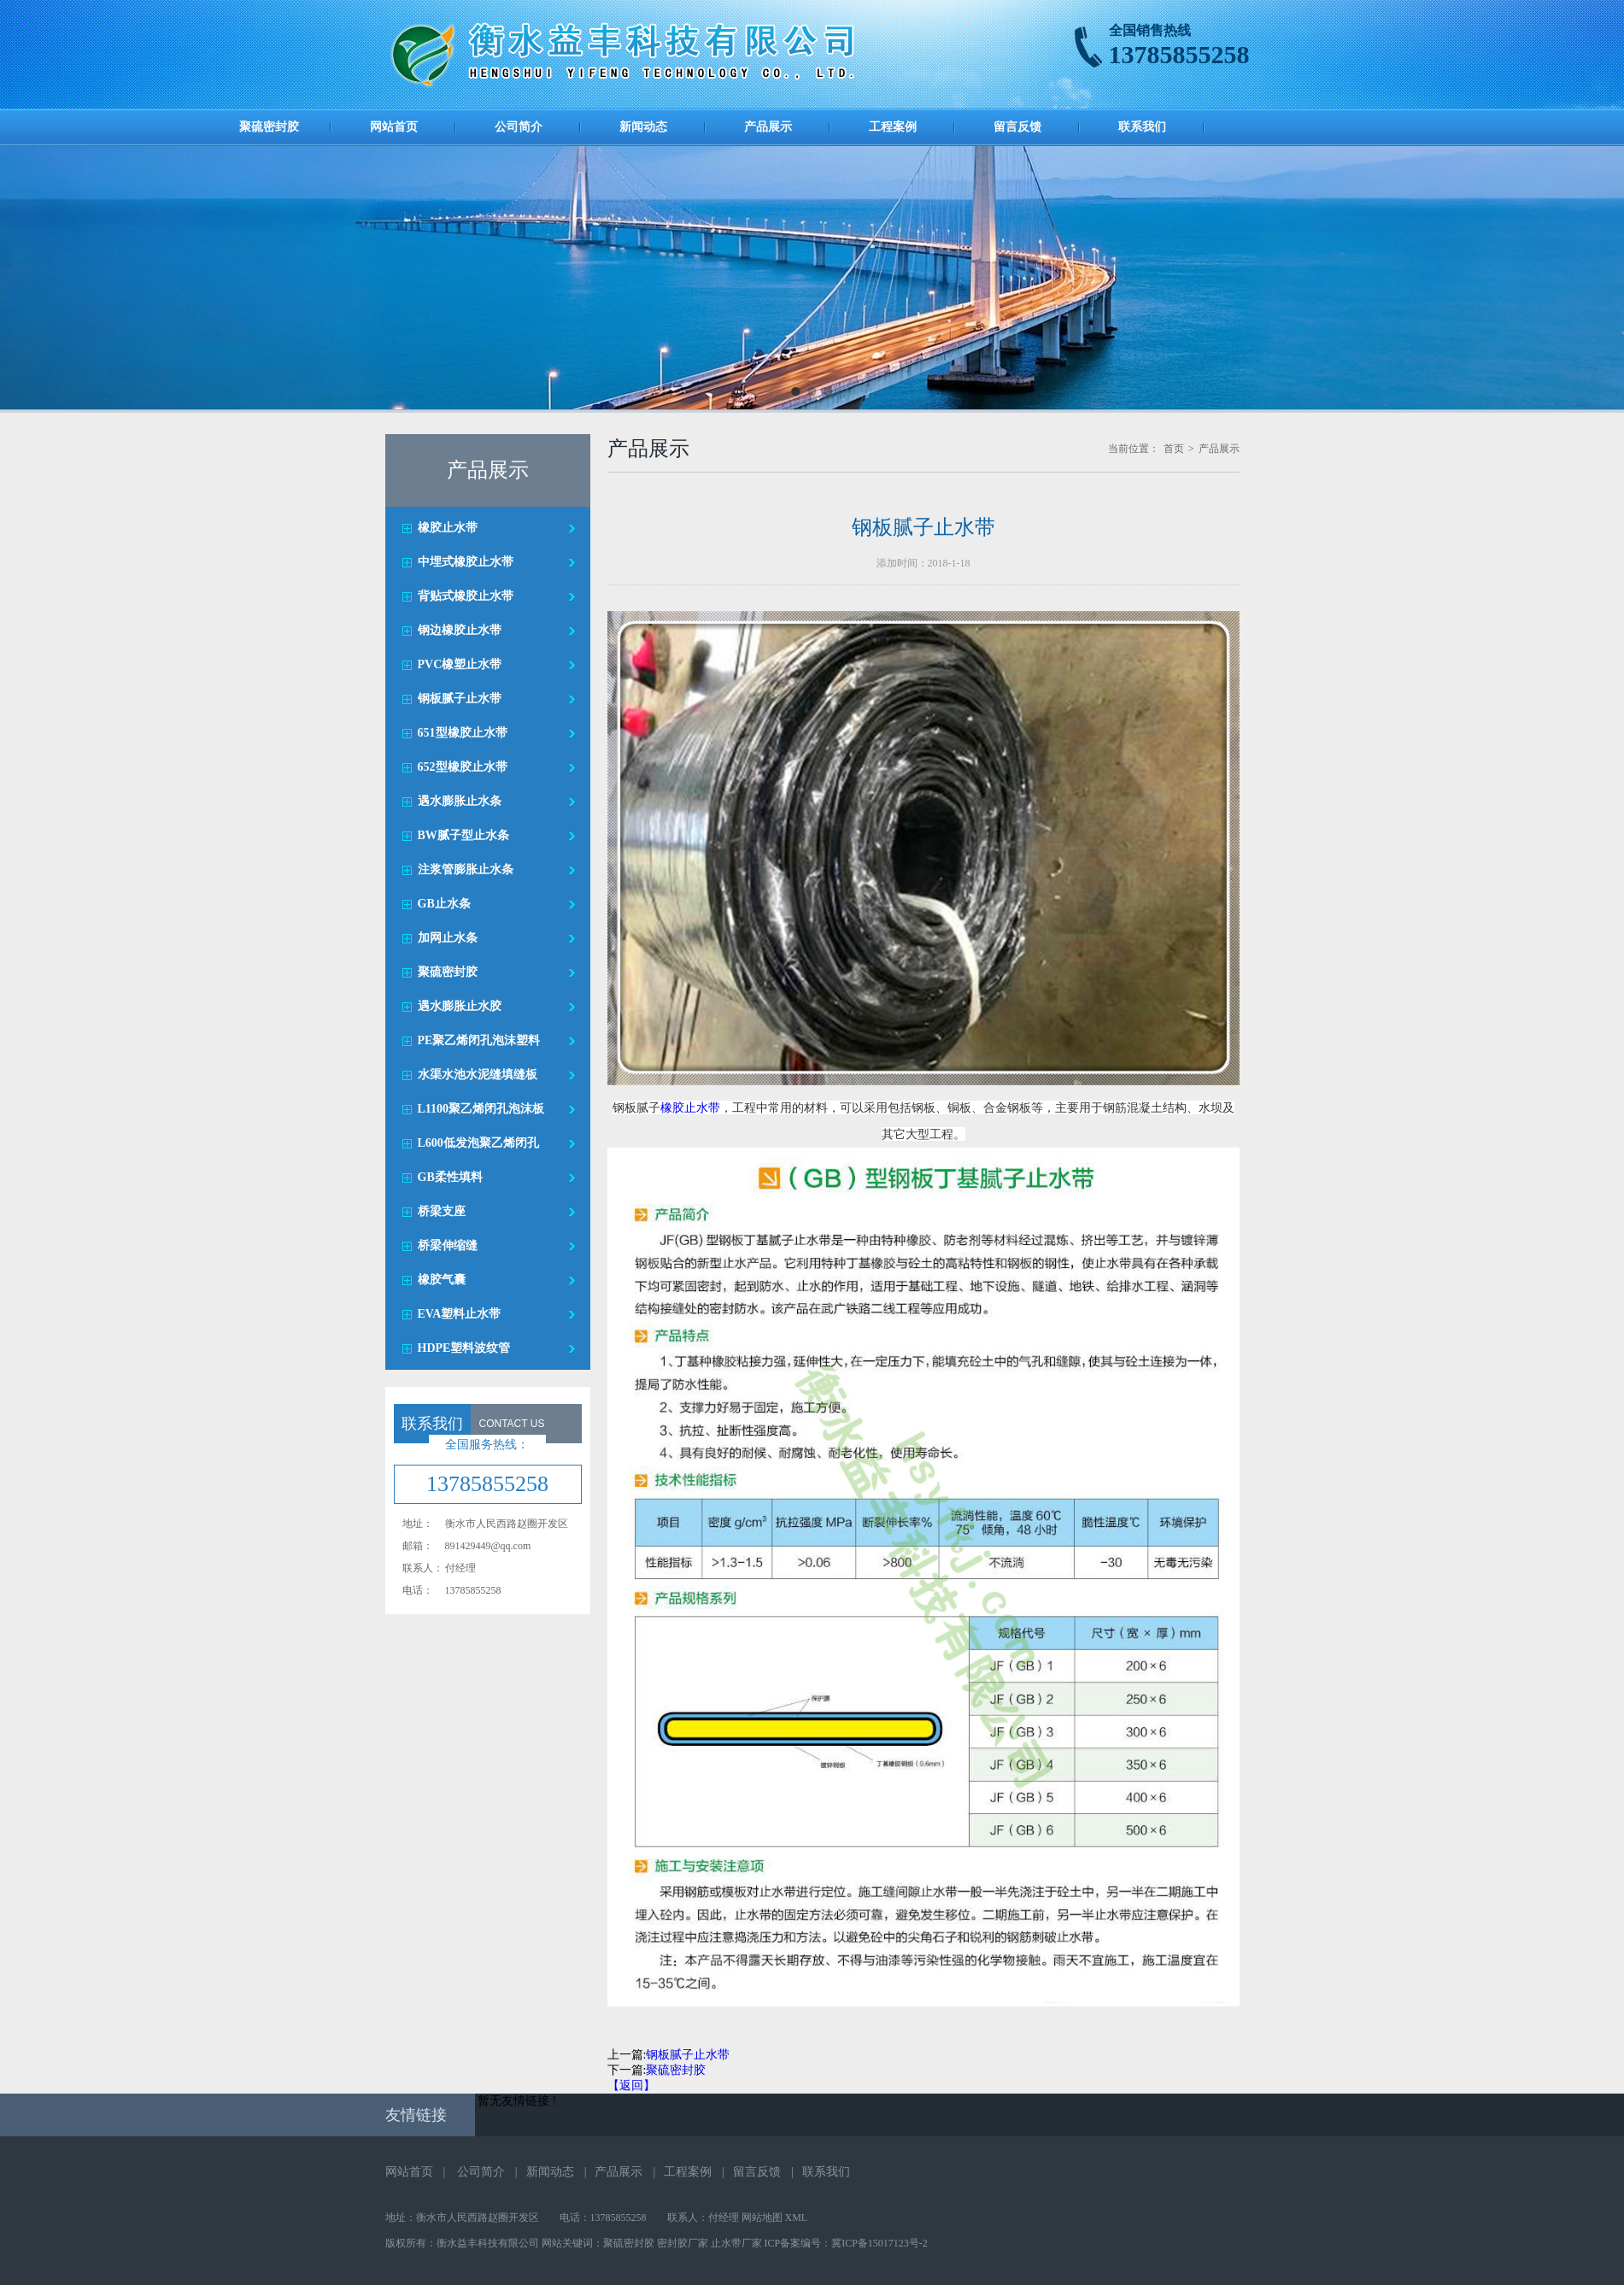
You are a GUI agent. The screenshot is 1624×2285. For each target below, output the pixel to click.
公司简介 (518, 126)
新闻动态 (643, 126)
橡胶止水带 (690, 1107)
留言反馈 (1017, 126)
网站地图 (762, 2217)
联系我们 (1142, 126)
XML (796, 2217)
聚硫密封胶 (269, 126)
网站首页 (394, 126)
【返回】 (631, 2085)
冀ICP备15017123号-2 (879, 2243)
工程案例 (893, 126)
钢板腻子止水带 (688, 2054)
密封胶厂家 (682, 2243)
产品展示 (768, 126)
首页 (1174, 449)
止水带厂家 (736, 2243)
